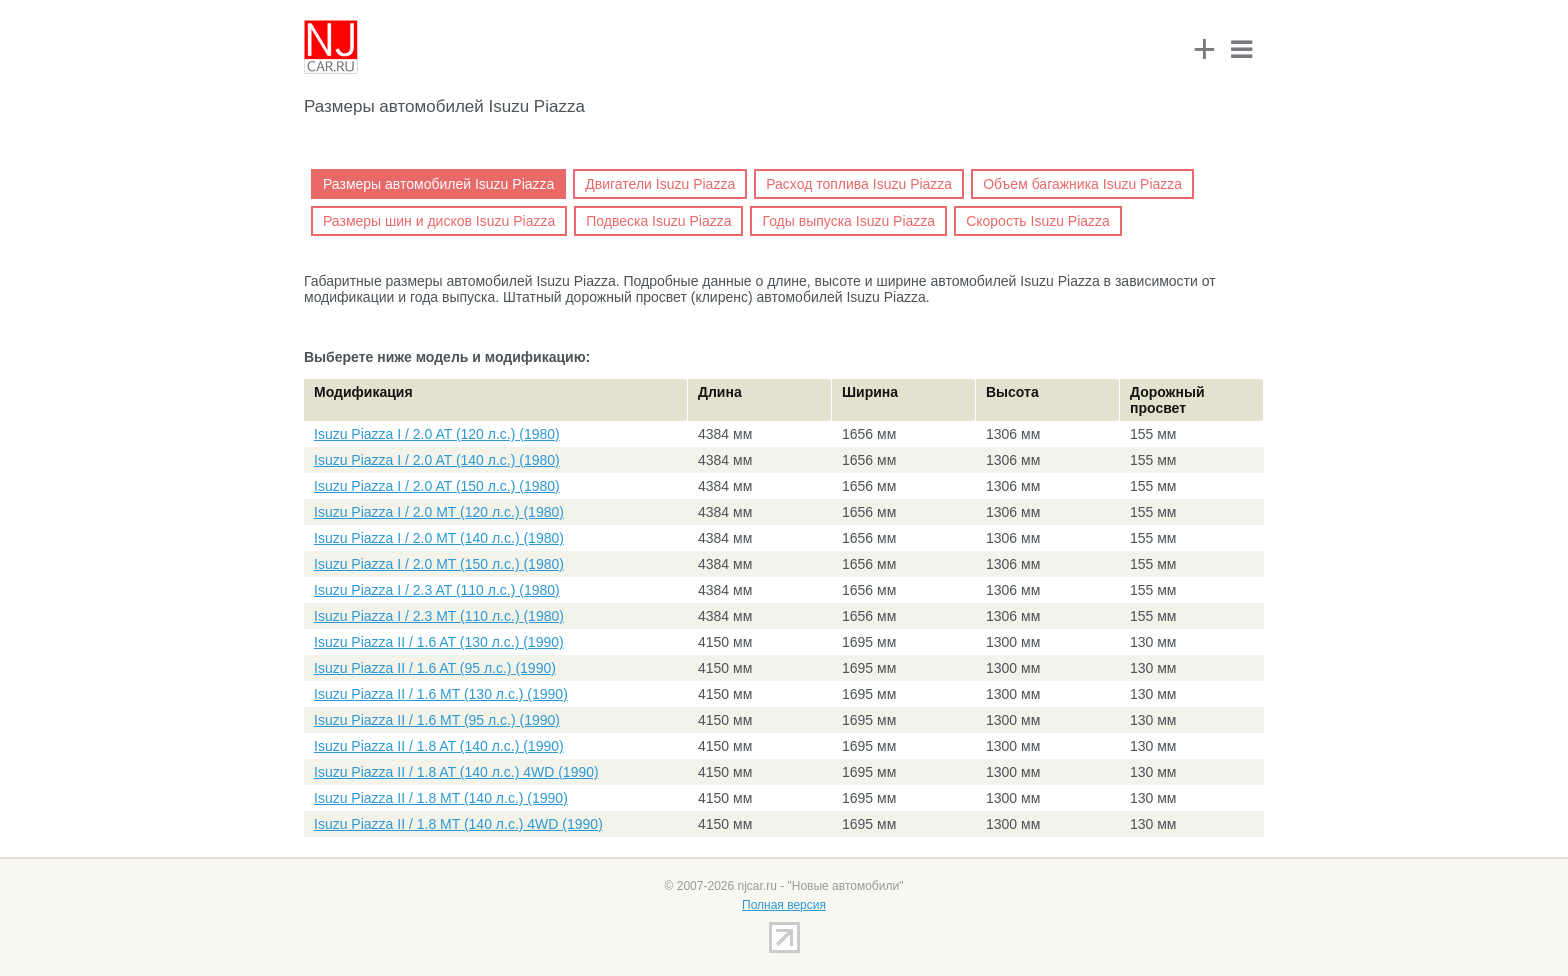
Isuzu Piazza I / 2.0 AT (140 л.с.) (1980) (437, 460)
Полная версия (784, 905)
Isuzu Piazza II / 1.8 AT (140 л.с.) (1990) (439, 746)
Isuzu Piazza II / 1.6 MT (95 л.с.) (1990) (437, 720)
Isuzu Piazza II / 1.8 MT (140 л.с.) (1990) (441, 798)
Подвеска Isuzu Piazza (658, 221)
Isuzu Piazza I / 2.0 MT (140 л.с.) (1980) (439, 538)
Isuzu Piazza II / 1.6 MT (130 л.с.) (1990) (441, 694)
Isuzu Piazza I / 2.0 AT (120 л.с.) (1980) (437, 434)
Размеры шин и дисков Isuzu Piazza (439, 221)
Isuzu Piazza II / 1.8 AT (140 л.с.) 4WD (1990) (456, 772)
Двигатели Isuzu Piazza (660, 184)
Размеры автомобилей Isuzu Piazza (438, 184)
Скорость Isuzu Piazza (1038, 221)
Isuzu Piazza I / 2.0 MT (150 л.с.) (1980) (439, 564)
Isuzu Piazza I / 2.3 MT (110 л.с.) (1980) (439, 616)
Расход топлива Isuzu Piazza (859, 184)
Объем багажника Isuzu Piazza (1082, 184)
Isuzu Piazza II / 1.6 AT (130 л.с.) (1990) (439, 642)
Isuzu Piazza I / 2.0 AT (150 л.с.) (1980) (437, 486)
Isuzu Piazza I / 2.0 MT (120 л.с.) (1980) (439, 512)
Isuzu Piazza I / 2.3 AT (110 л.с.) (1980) (437, 590)
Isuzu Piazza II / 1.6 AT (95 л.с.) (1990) (435, 668)
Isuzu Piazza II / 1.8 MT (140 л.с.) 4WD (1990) (458, 824)
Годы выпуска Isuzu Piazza (848, 221)
